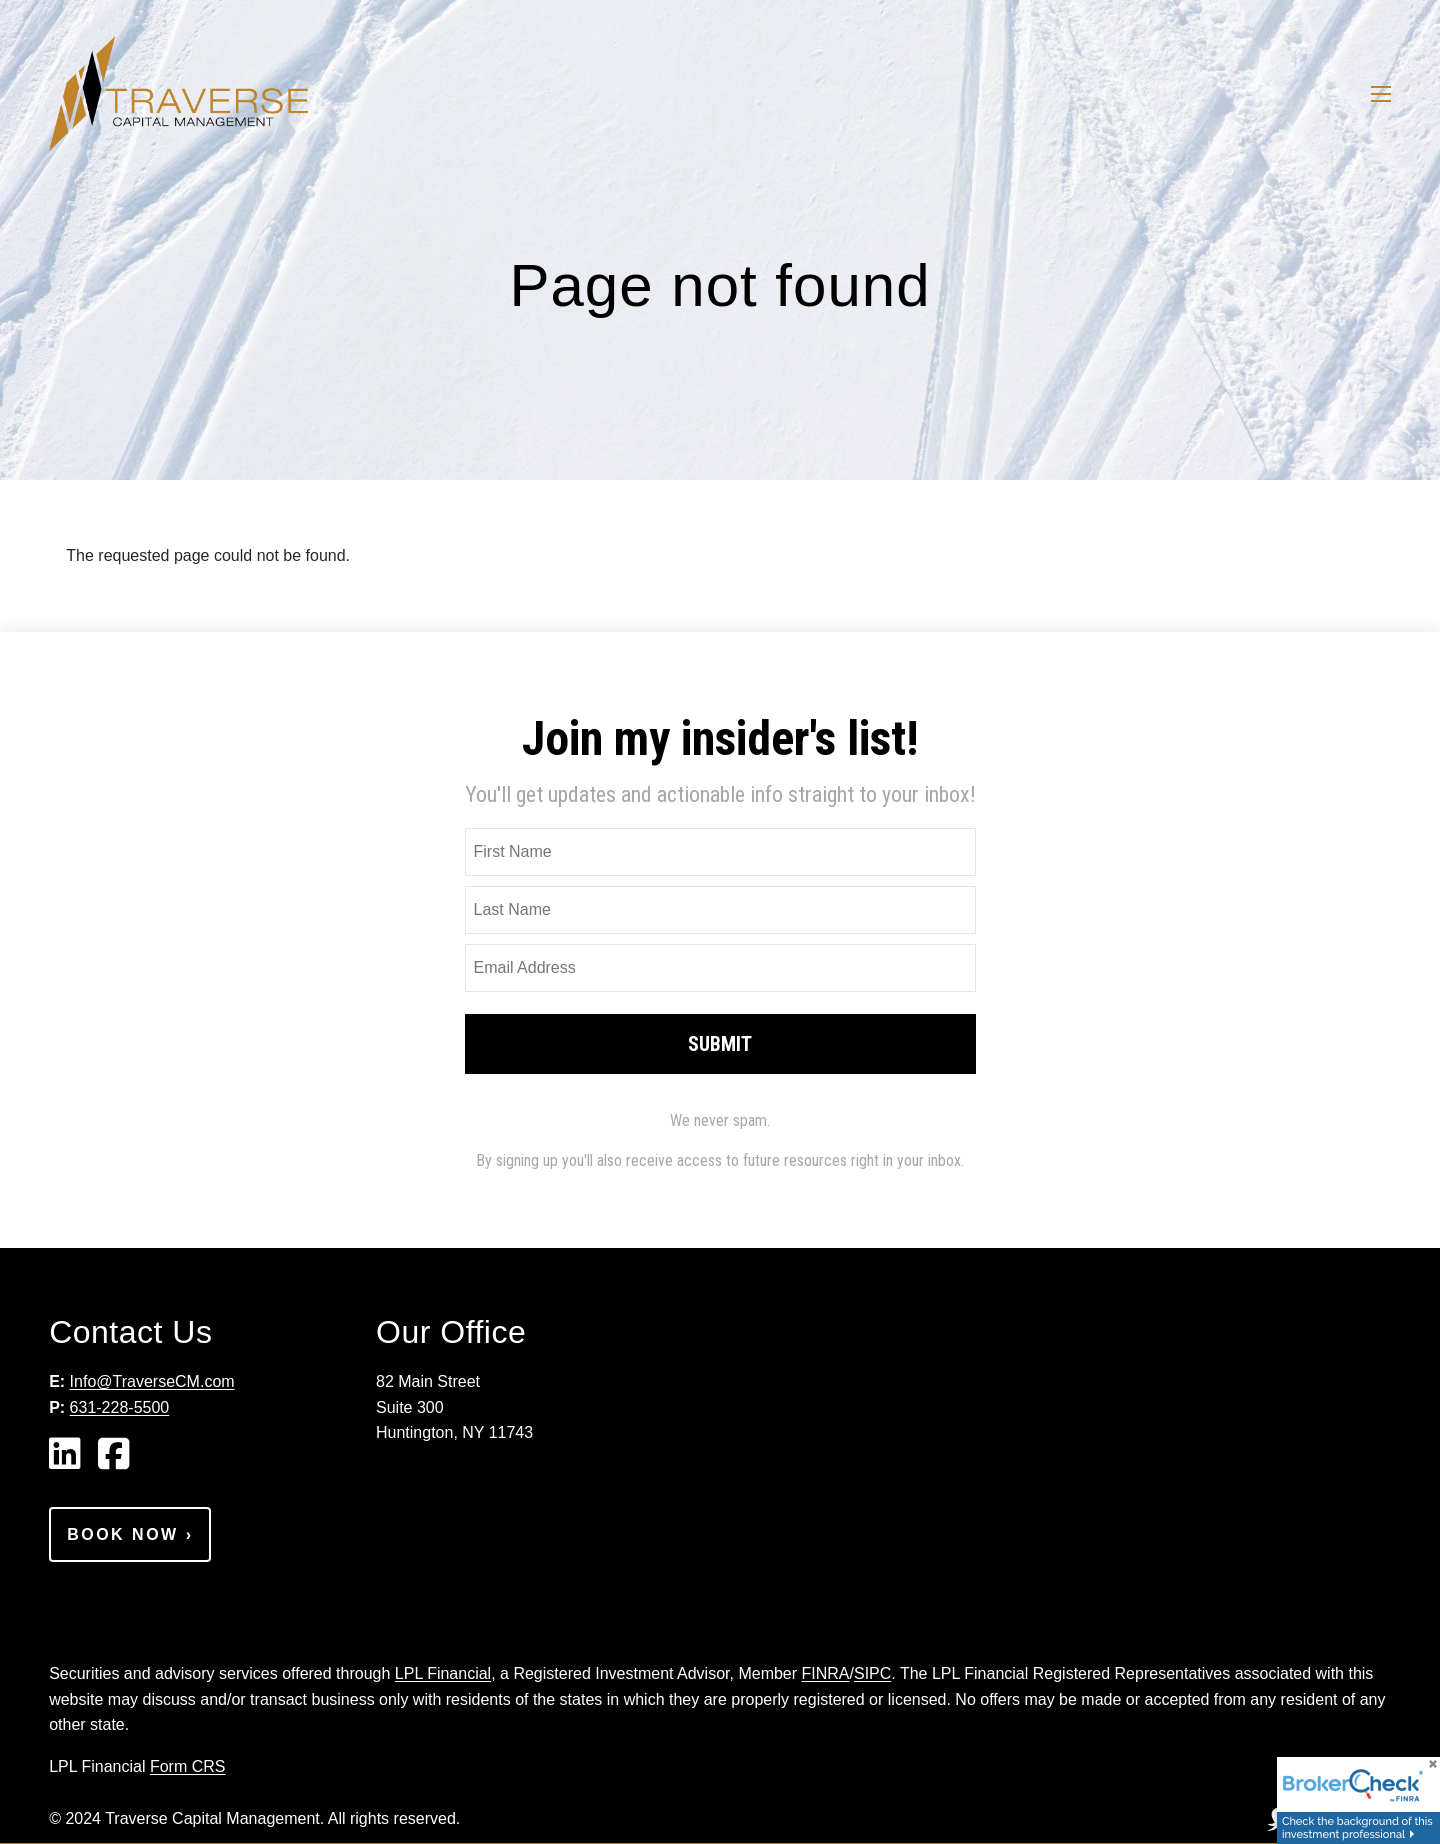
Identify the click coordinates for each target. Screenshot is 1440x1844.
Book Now (130, 1534)
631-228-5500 (120, 1407)
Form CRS (188, 1766)
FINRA (826, 1673)
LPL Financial (443, 1673)
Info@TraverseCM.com (152, 1381)
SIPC (872, 1673)
